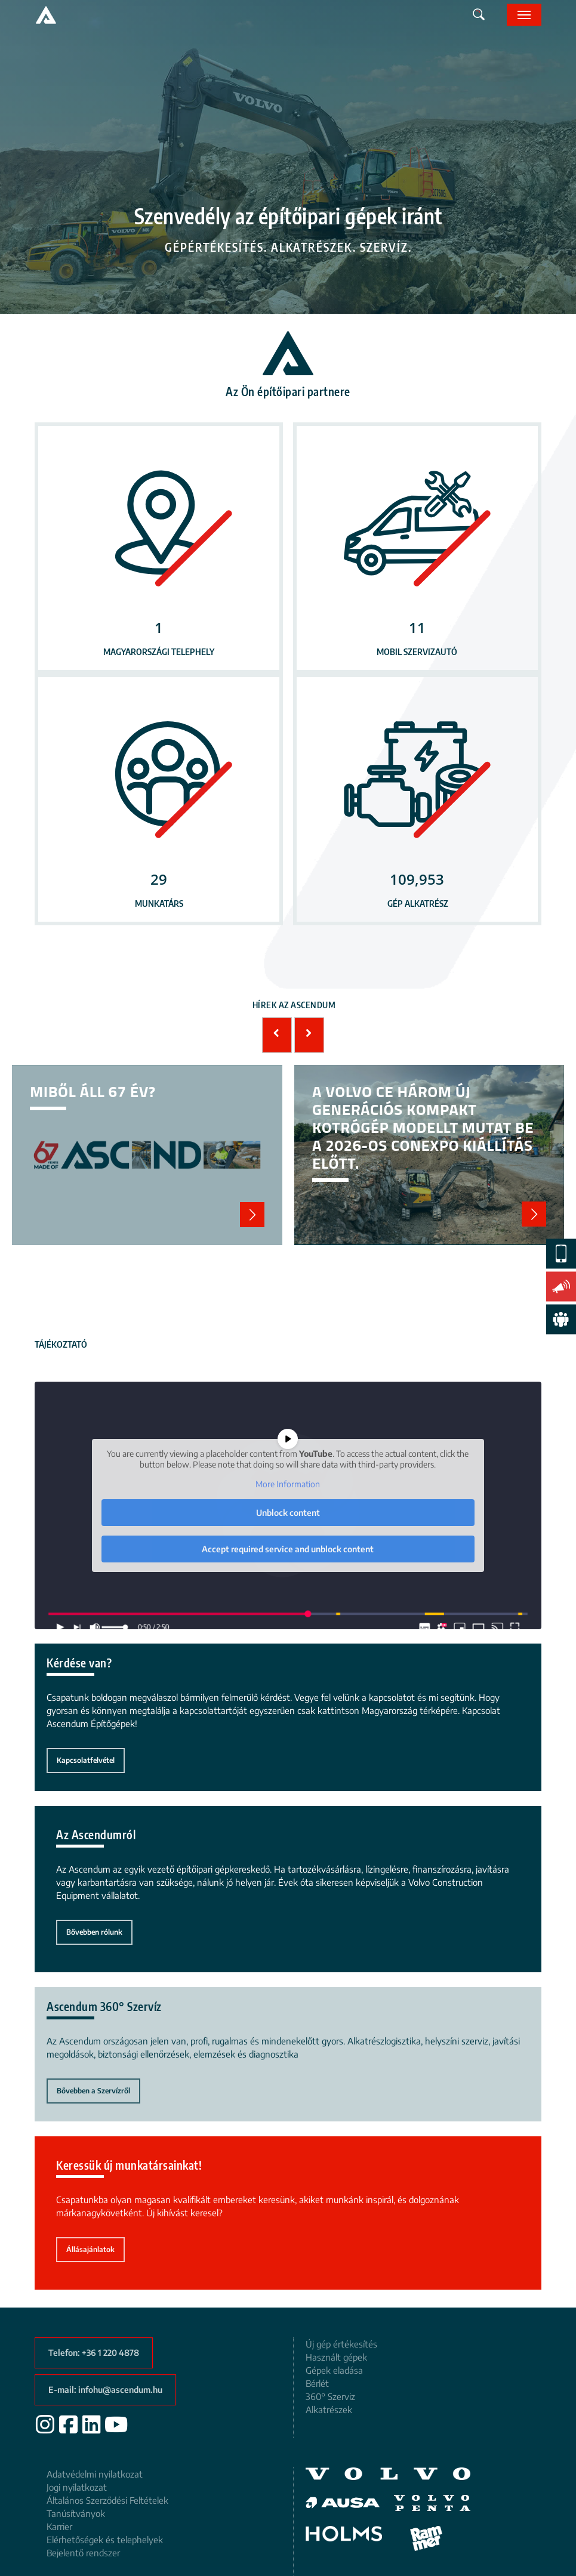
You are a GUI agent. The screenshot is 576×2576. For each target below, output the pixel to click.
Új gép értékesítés (341, 2344)
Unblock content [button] (288, 1512)
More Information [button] (288, 1484)
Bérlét (317, 2383)
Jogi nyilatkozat (77, 2487)
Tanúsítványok (76, 2513)
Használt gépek (336, 2357)
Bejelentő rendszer (83, 2552)
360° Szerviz (330, 2396)
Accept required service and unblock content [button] (288, 1548)
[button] (524, 14)
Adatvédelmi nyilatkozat (95, 2474)
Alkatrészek (329, 2409)
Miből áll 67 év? (147, 1155)
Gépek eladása (334, 2370)
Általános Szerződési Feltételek (107, 2500)
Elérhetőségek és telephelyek (105, 2539)
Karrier (59, 2526)
